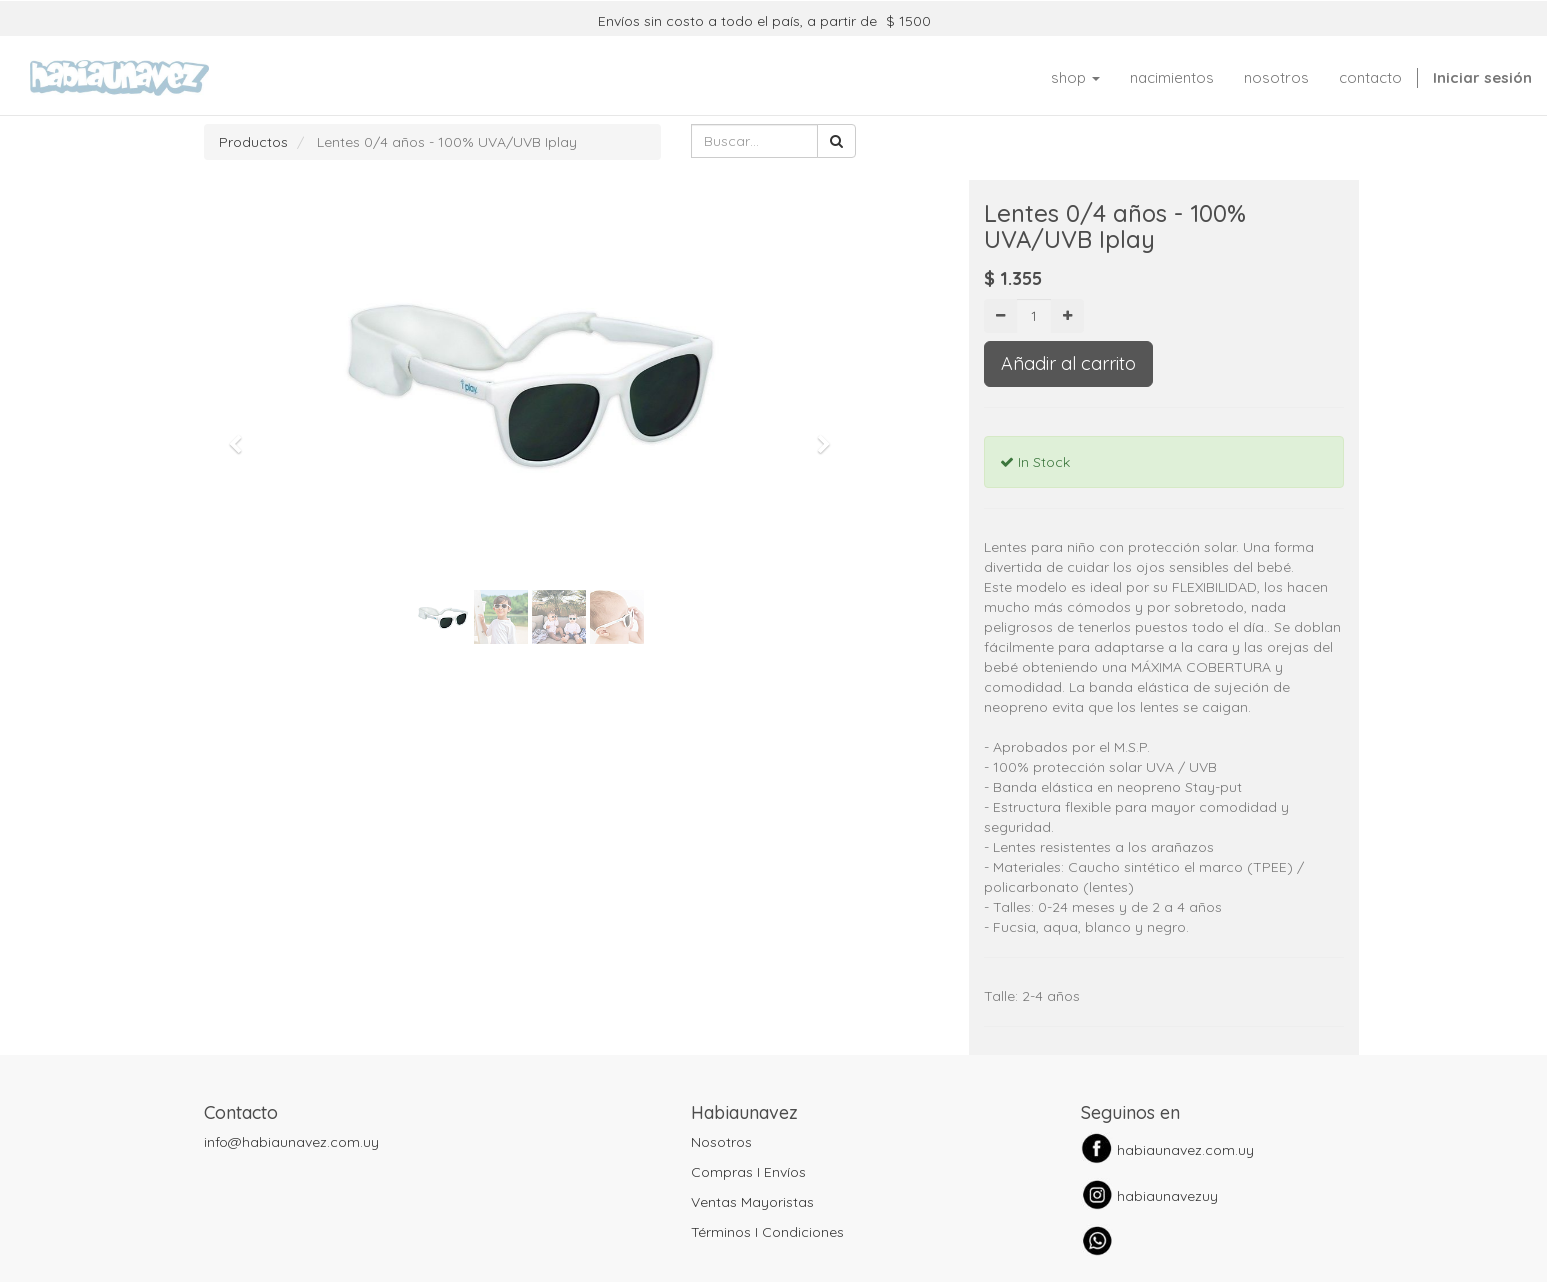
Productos (253, 142)
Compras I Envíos (748, 1172)
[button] (243, 435)
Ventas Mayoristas (752, 1202)
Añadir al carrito (1068, 363)
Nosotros (721, 1142)
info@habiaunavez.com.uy (291, 1142)
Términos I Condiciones (767, 1232)
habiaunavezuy (1167, 1196)
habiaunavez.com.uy (1185, 1150)
